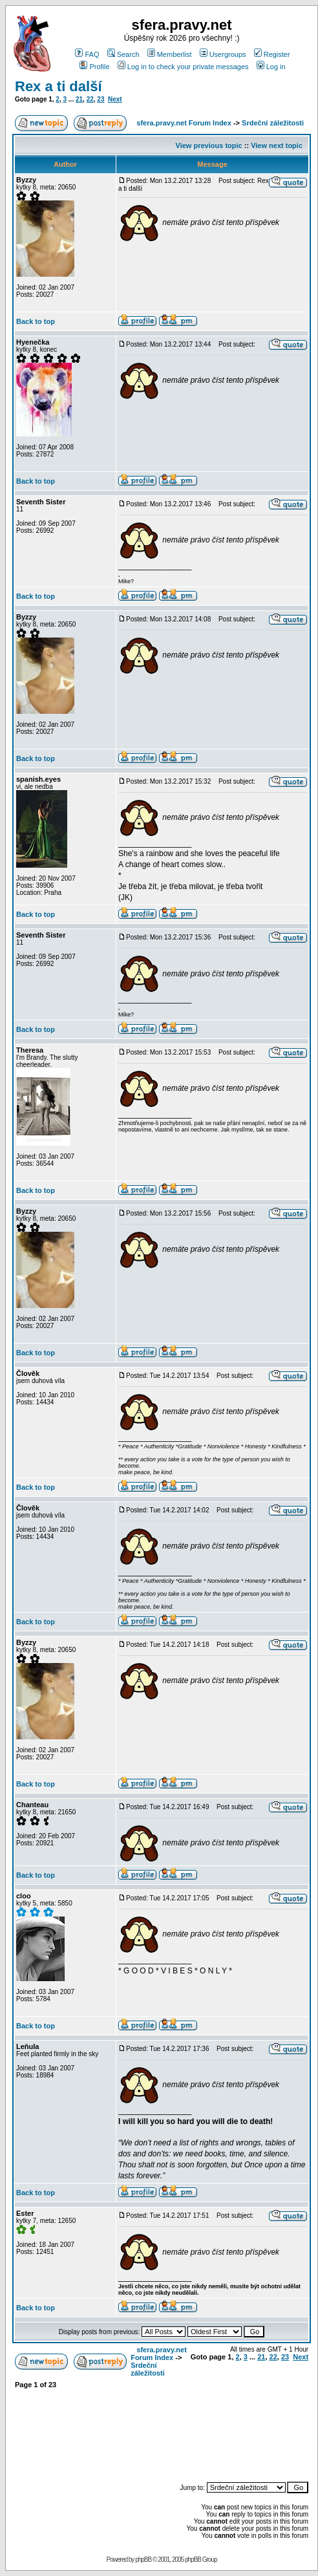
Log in (271, 66)
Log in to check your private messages (183, 66)
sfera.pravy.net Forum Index (183, 123)
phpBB (143, 2559)
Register (272, 54)
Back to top (35, 321)
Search (123, 54)
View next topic (276, 145)
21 (79, 99)
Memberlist (169, 54)
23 (100, 99)
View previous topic (209, 145)
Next (115, 99)
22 (90, 99)
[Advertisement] (246, 2429)
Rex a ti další (58, 86)
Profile (94, 66)
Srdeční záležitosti (273, 123)
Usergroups (223, 54)
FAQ (87, 54)
